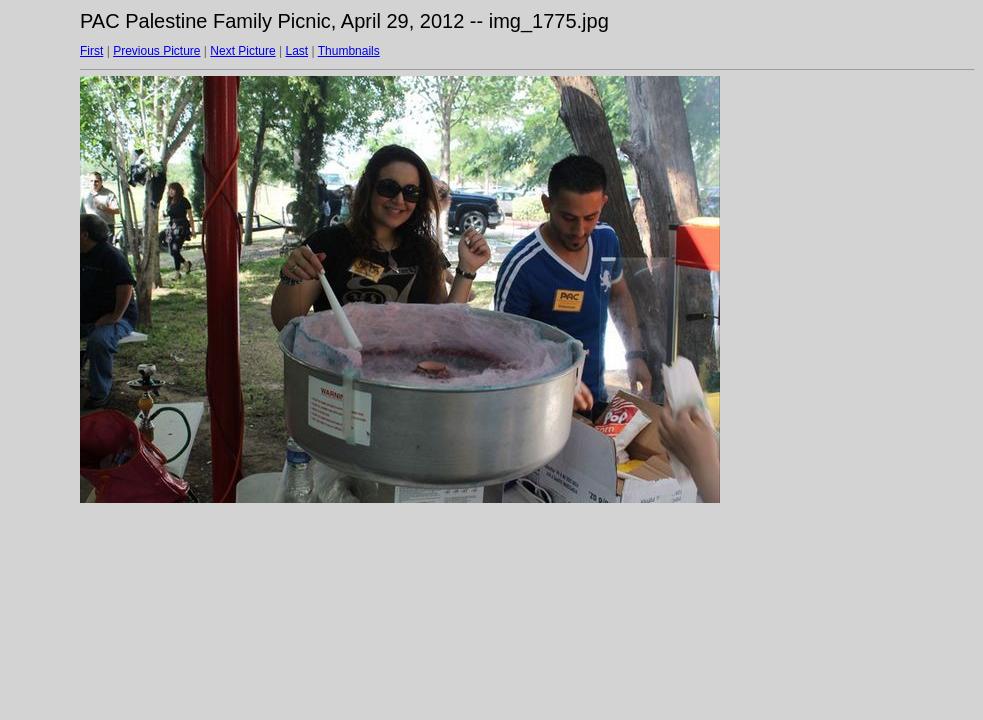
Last (296, 51)
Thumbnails (349, 51)
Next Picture (242, 51)
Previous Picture (156, 51)
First (91, 51)
